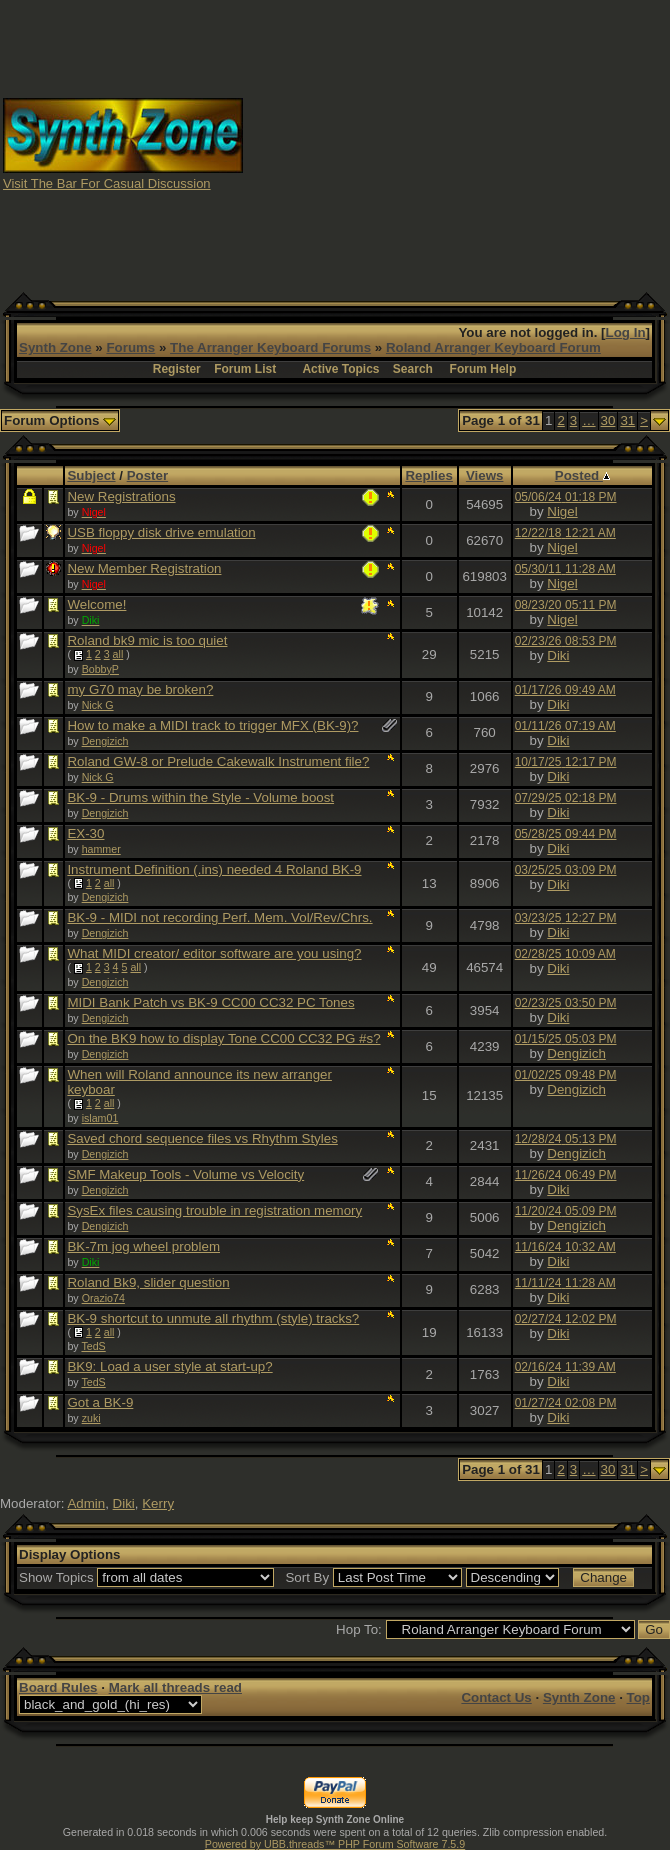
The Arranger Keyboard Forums (270, 347)
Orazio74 (103, 1298)
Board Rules (58, 1687)
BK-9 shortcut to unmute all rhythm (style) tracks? (213, 1318)
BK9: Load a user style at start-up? (169, 1366)
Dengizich (105, 741)
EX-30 (85, 833)
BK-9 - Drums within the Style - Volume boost (200, 797)
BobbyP (100, 669)
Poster (147, 475)
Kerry (158, 1503)
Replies (428, 475)
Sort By (307, 1577)
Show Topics (56, 1577)
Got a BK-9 (100, 1402)
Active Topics (340, 369)
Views (485, 475)
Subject (91, 475)
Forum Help (483, 369)
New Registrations (121, 496)
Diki (558, 655)
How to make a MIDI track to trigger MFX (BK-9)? (212, 725)
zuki (91, 1418)
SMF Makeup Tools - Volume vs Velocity (185, 1174)
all (118, 654)
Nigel (562, 511)
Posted (582, 475)
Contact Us (496, 1697)
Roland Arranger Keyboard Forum (493, 347)
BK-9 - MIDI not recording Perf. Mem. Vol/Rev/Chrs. (219, 917)
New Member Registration (144, 568)
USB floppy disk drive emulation (161, 532)
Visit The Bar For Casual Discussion (107, 183)
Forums (130, 347)
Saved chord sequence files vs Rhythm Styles (202, 1138)
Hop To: (359, 1629)
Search (413, 369)
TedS (93, 1346)
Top (638, 1697)
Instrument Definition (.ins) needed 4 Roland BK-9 (214, 869)
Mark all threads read (175, 1687)
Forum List (245, 369)
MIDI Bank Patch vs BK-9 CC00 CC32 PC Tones (210, 1002)
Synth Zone (55, 347)
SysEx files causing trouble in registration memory (214, 1210)
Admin (86, 1503)
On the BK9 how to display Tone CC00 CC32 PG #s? (223, 1038)
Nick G (98, 705)
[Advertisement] (457, 143)
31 (627, 420)
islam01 (100, 1118)
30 (608, 420)
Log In (626, 332)
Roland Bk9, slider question (148, 1282)
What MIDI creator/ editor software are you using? (214, 953)
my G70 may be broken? (140, 689)
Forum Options (60, 420)
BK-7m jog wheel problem (143, 1246)
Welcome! (96, 604)
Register (177, 369)
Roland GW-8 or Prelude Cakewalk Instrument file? (218, 761)
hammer (101, 849)
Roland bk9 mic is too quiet (147, 640)
